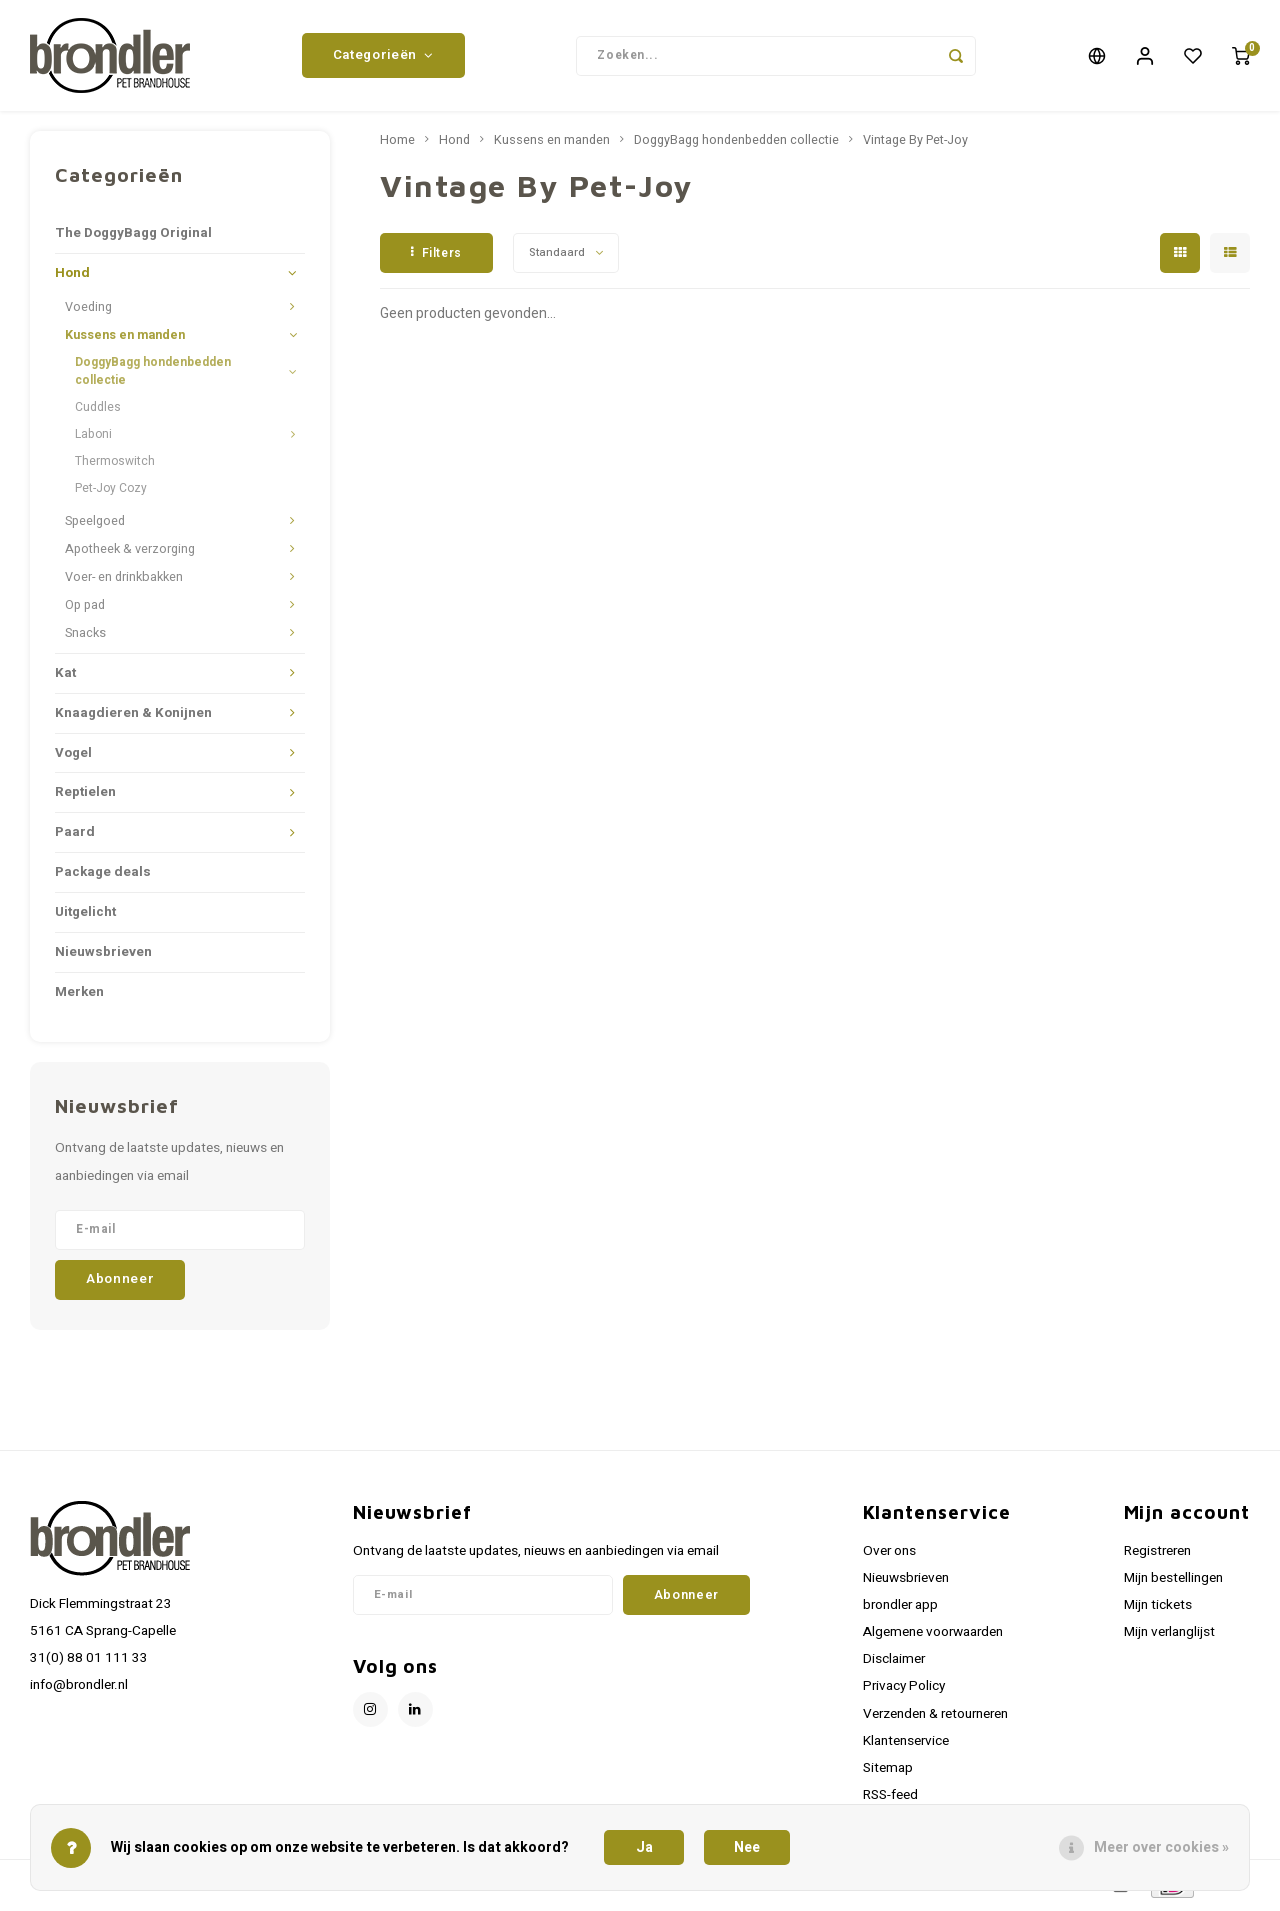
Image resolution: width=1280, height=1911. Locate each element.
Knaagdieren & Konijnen (133, 716)
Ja (644, 1847)
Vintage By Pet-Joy (915, 144)
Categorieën (383, 57)
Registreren (1157, 1554)
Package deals (103, 876)
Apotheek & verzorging (130, 553)
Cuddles (98, 410)
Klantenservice (906, 1744)
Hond (72, 277)
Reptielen (85, 796)
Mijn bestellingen (1173, 1581)
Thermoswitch (115, 465)
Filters (436, 256)
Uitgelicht (85, 916)
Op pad (85, 609)
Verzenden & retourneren (935, 1717)
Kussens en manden (125, 339)
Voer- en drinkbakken (124, 581)
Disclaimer (894, 1663)
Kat (65, 676)
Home (397, 144)
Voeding (88, 311)
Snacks (85, 637)
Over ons (889, 1554)
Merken (79, 996)
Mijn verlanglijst (1169, 1636)
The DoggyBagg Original (133, 237)
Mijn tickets (1158, 1609)
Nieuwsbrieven (103, 956)
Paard (75, 836)
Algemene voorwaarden (933, 1636)
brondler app (900, 1609)
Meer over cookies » (1161, 1847)
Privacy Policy (904, 1690)
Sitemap (888, 1772)
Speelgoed (95, 525)
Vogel (73, 756)
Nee (747, 1847)
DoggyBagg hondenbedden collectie (153, 374)
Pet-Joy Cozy (111, 492)
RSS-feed (890, 1799)
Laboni (93, 437)
